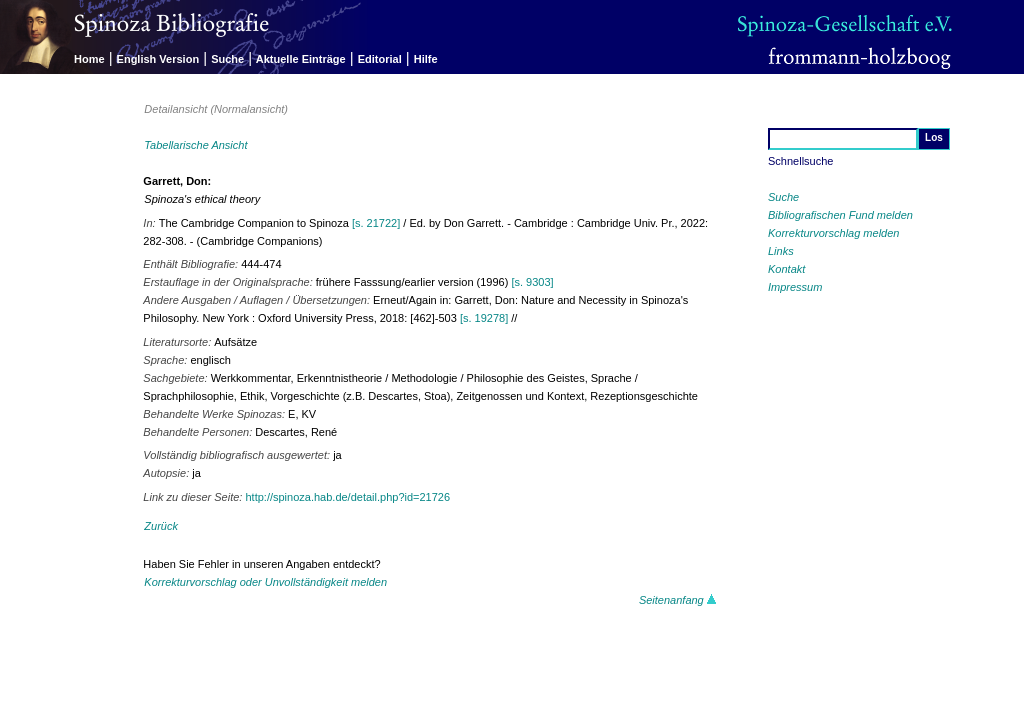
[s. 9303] (532, 282)
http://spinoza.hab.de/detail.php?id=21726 (347, 497)
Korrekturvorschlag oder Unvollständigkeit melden (265, 582)
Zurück (161, 526)
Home (89, 59)
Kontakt (786, 269)
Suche (227, 59)
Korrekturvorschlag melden (833, 233)
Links (781, 251)
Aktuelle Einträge (301, 59)
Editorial (380, 59)
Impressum (795, 287)
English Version (158, 59)
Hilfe (426, 59)
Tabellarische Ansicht (195, 145)
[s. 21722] (376, 223)
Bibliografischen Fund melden (840, 215)
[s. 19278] (484, 318)
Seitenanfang (678, 600)
